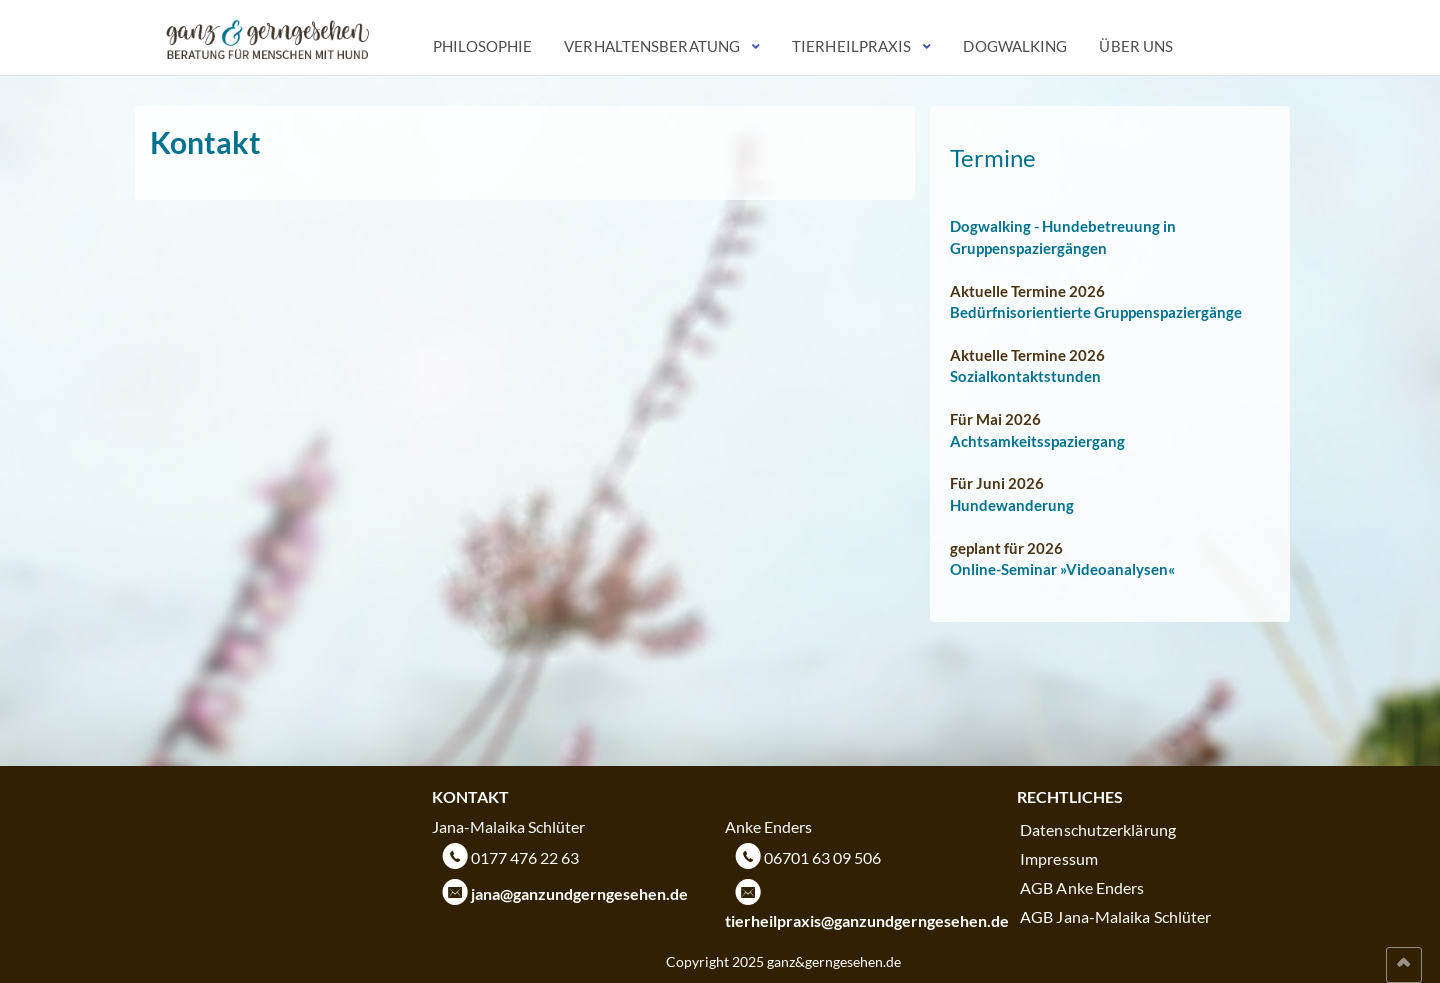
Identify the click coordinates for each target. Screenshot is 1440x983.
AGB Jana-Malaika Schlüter (1116, 916)
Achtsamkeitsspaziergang (1037, 441)
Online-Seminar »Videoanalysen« (1062, 569)
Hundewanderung (1012, 505)
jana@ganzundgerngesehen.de (579, 893)
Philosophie (482, 46)
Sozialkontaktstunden (1025, 376)
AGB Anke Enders (1082, 887)
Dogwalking (1015, 46)
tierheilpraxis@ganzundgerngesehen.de (867, 920)
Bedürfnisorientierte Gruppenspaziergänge (1096, 312)
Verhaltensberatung (652, 46)
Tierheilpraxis (851, 46)
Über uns (1136, 46)
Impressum (1059, 858)
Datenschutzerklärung (1098, 829)
